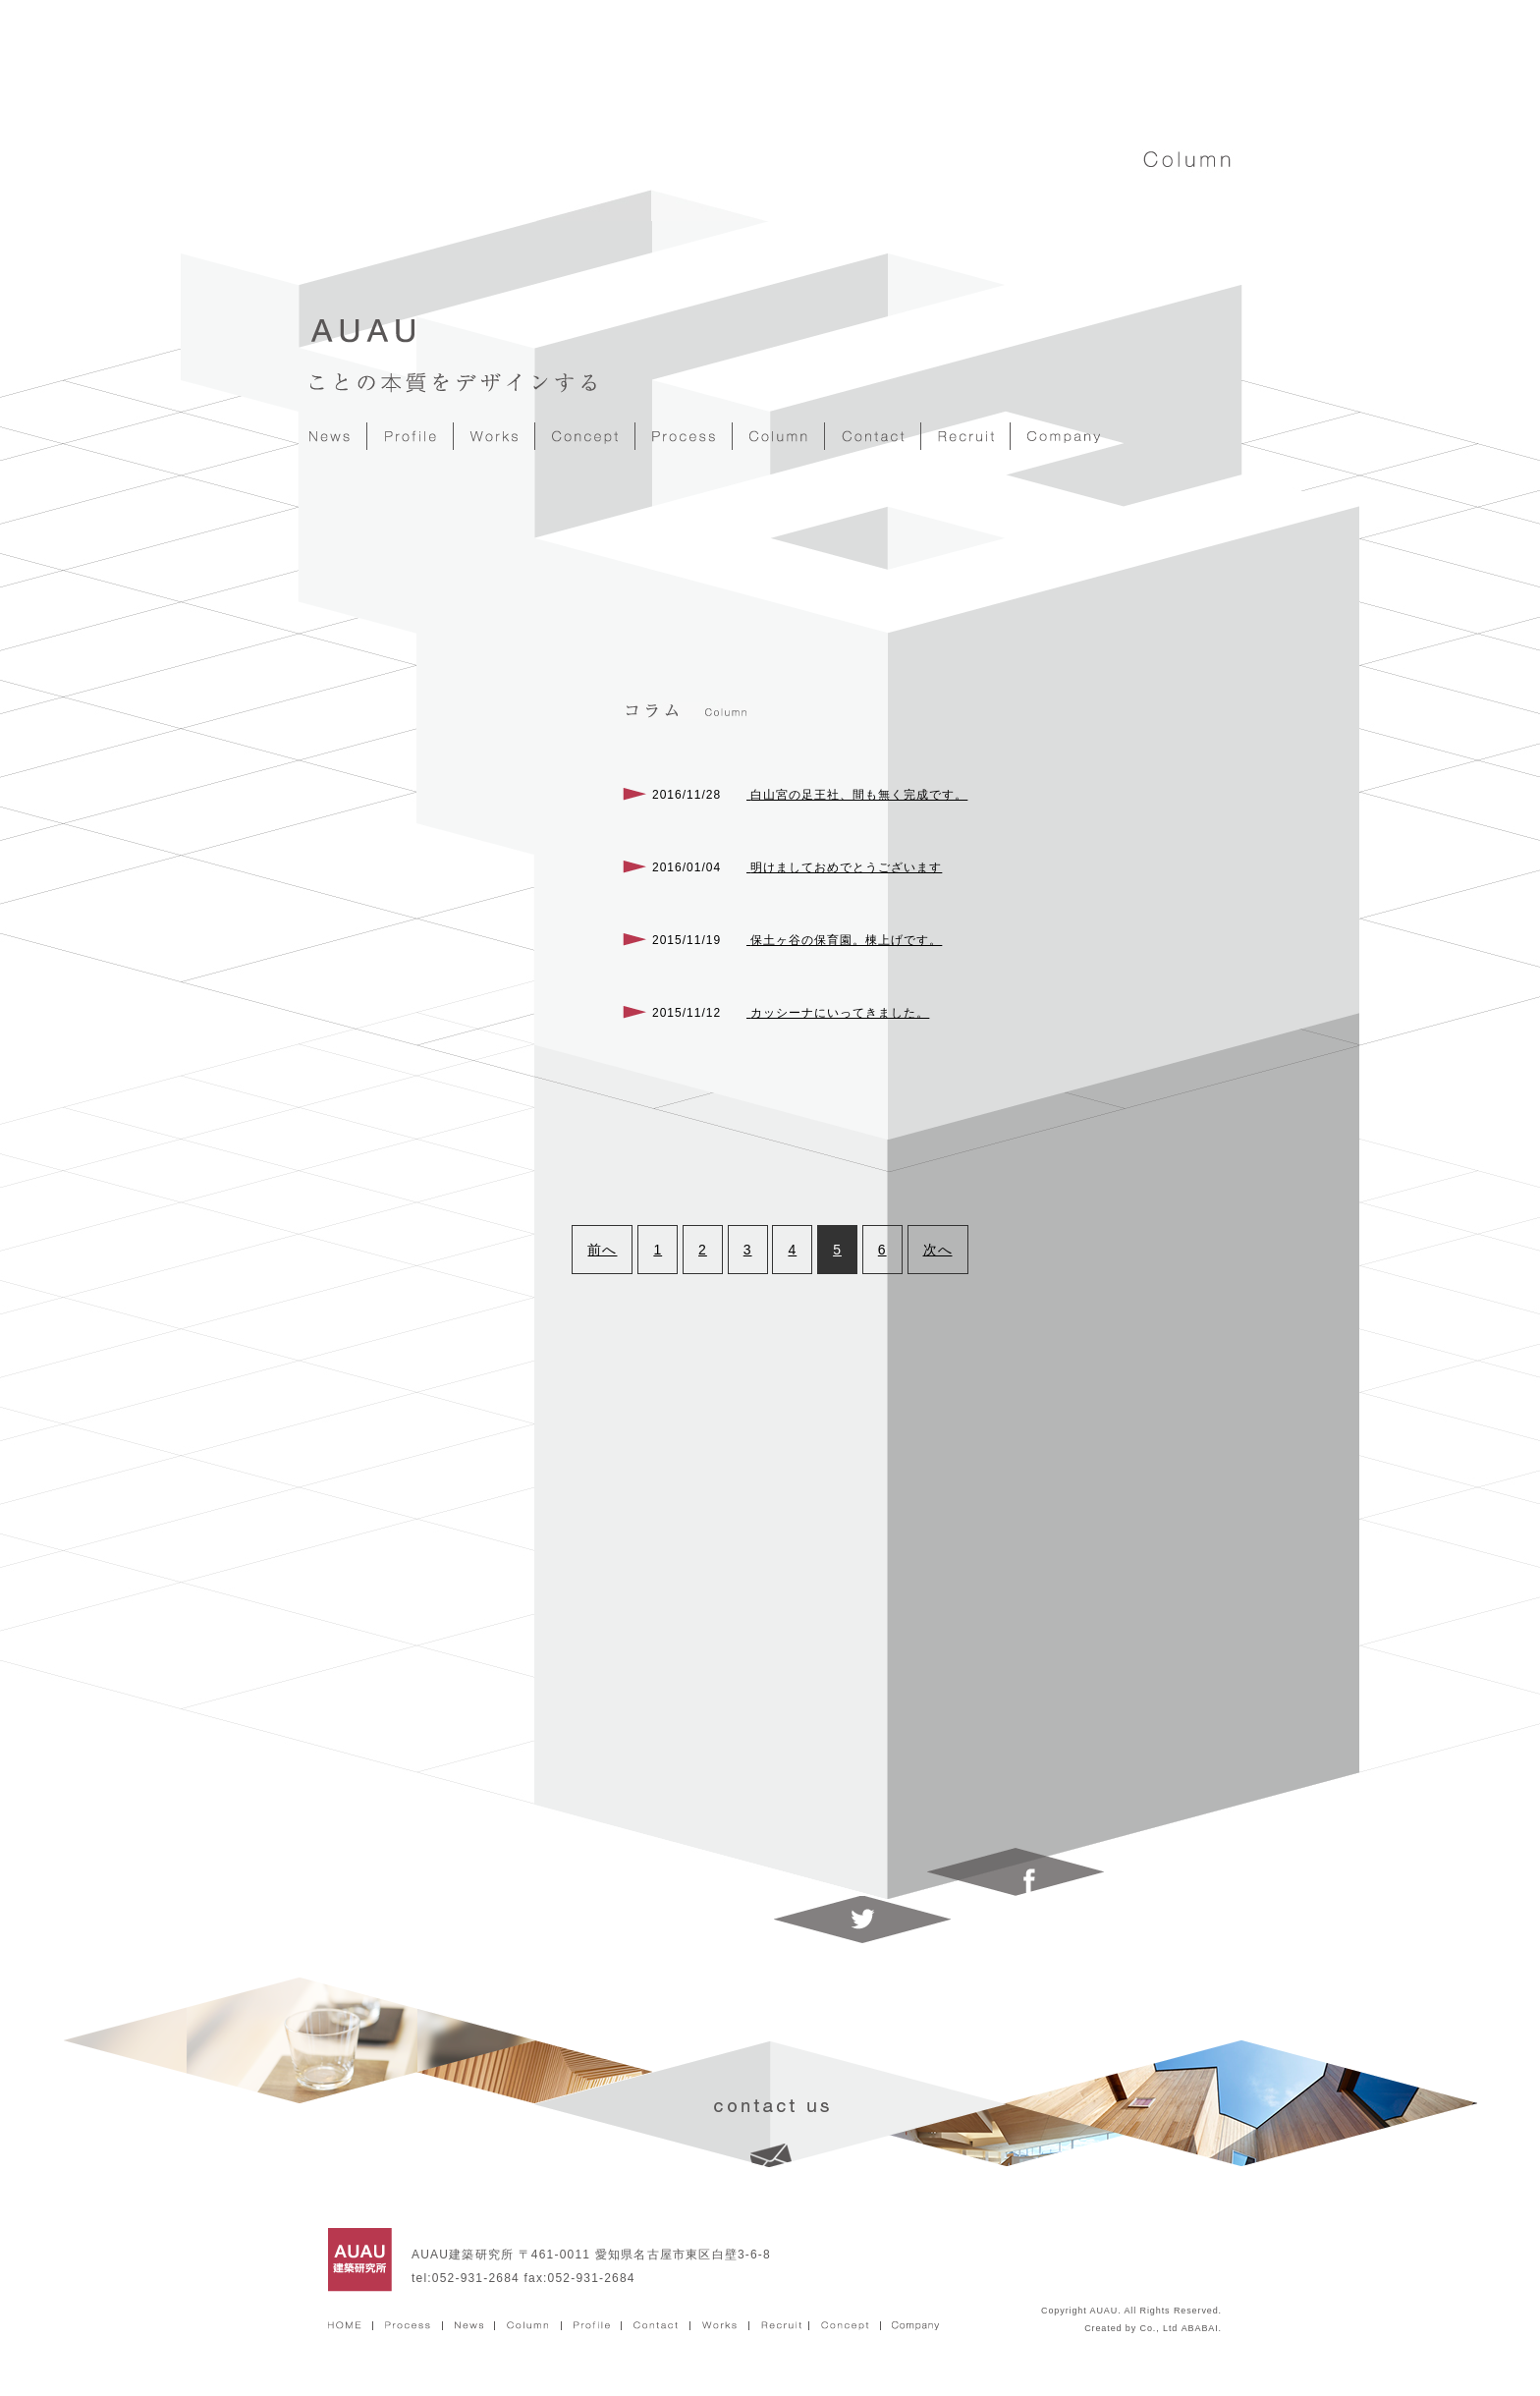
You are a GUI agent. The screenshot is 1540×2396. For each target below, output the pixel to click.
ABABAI (1200, 2328)
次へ (938, 1249)
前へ (602, 1249)
